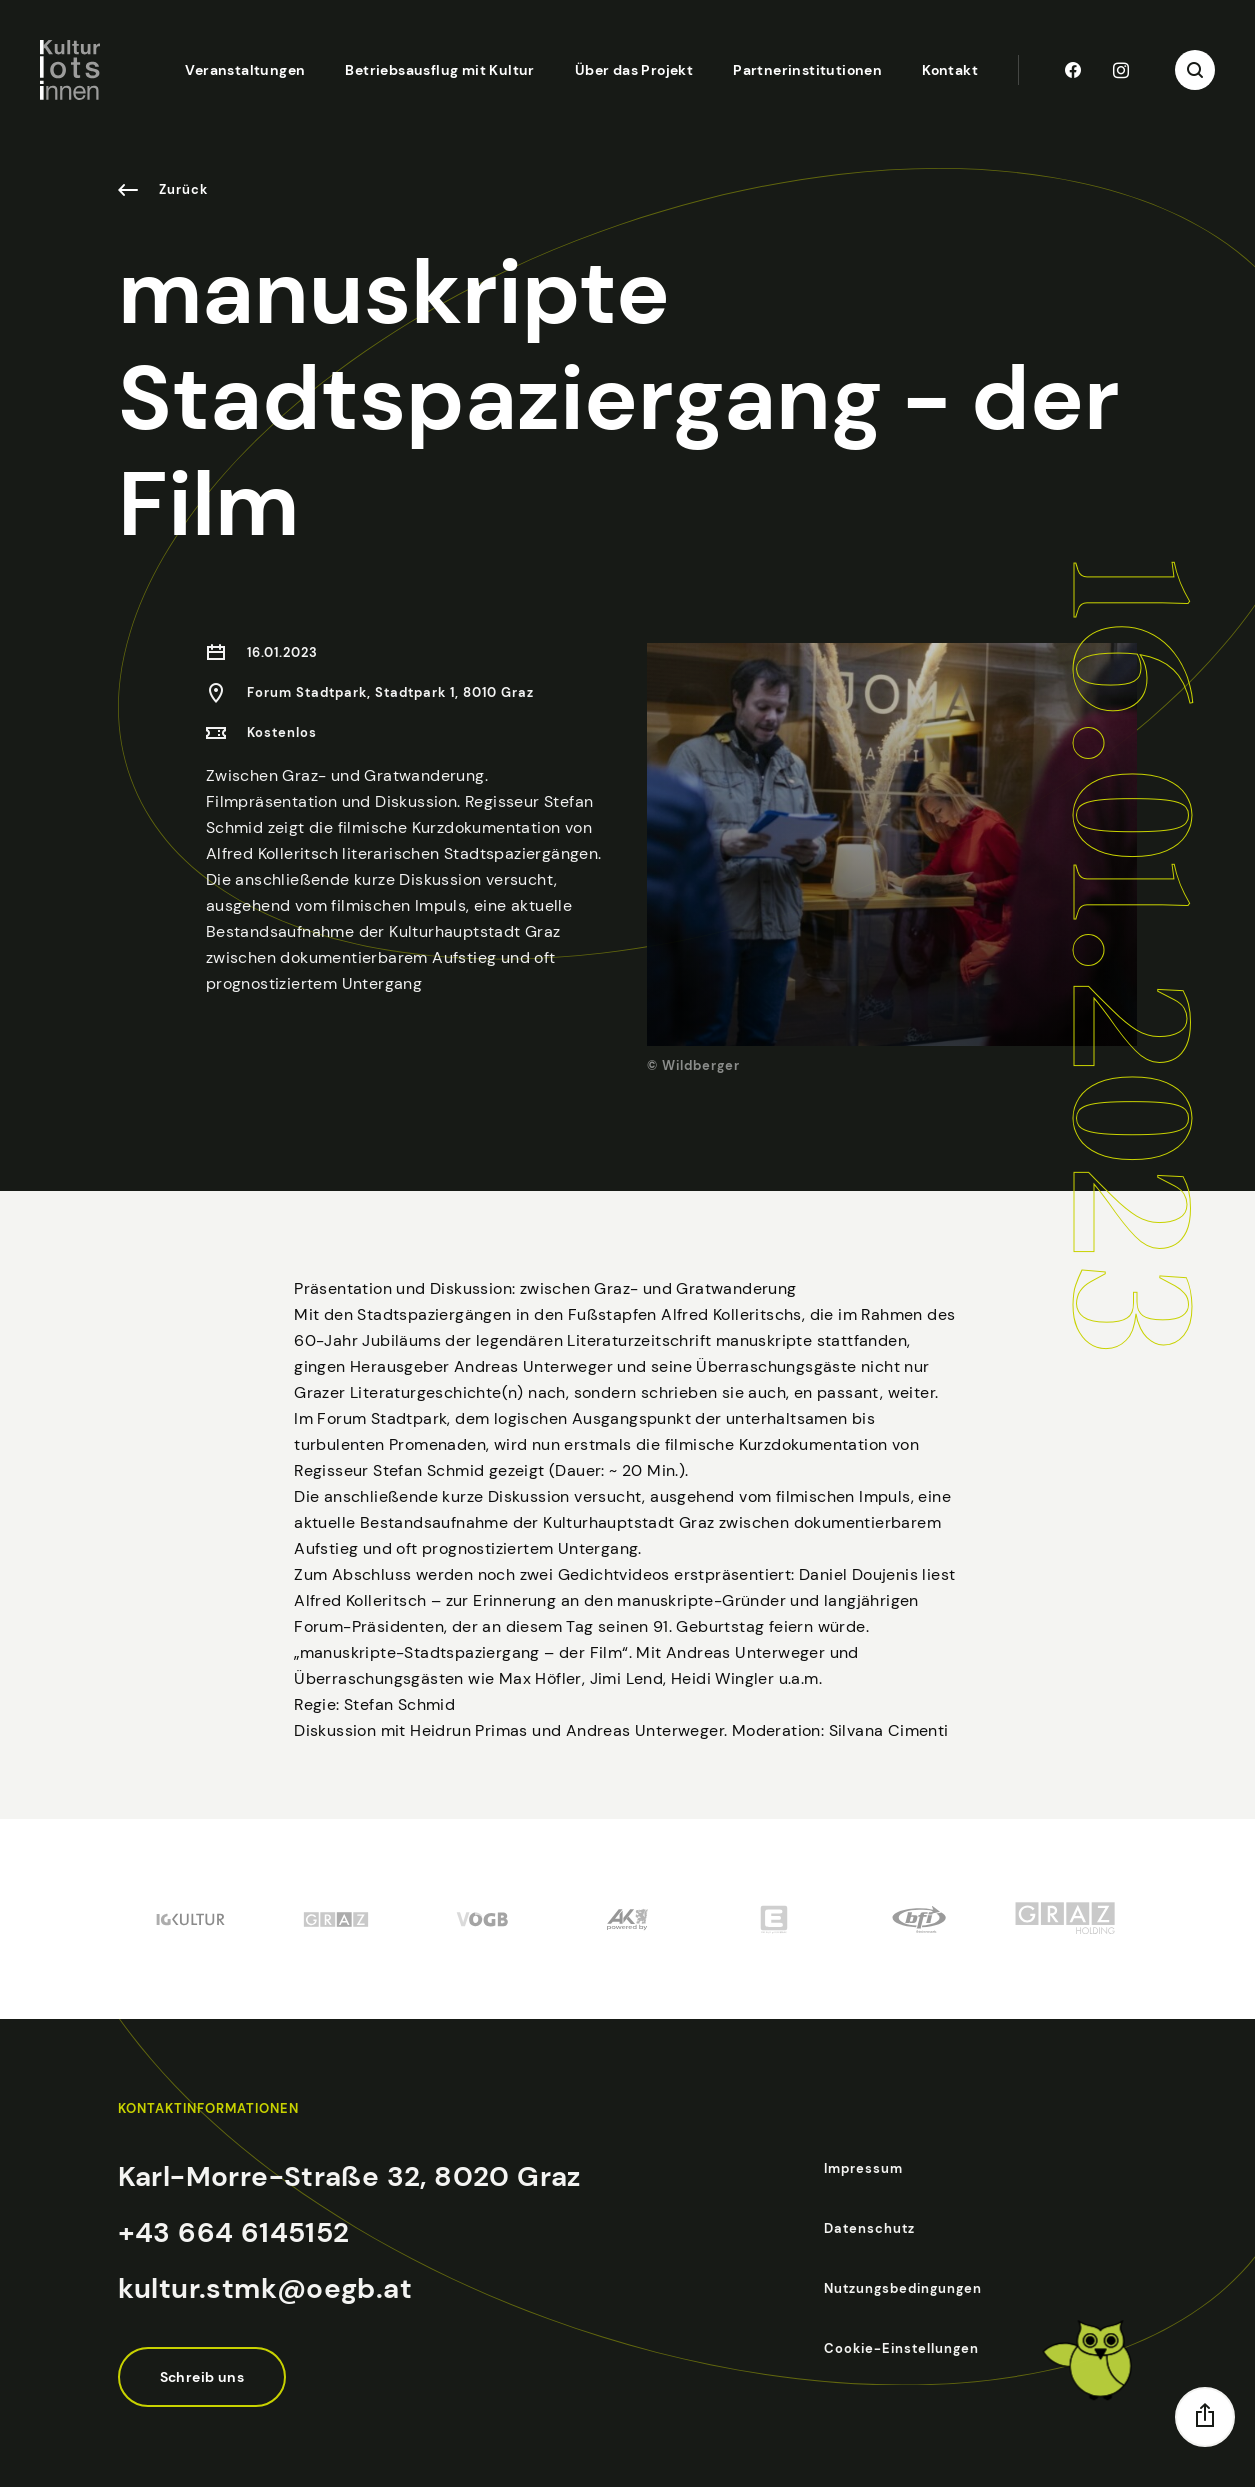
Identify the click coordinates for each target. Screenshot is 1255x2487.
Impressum (863, 2168)
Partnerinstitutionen (807, 70)
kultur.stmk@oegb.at (265, 2288)
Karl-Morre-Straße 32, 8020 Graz (349, 2176)
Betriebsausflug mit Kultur (439, 70)
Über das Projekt (634, 70)
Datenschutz (869, 2228)
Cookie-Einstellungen (901, 2348)
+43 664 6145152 (234, 2232)
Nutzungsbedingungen (903, 2288)
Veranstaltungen (245, 70)
